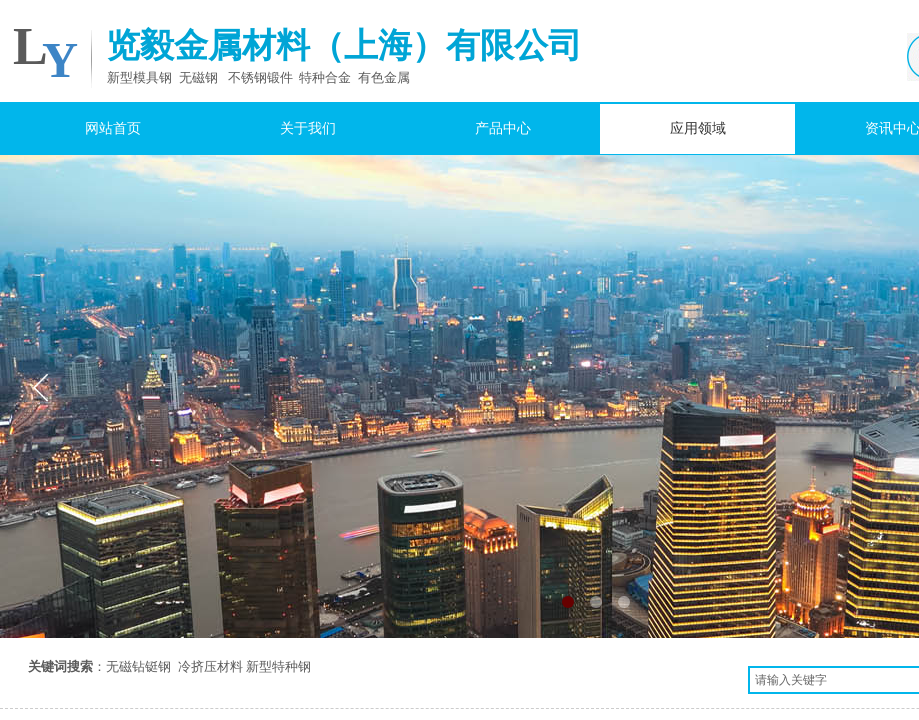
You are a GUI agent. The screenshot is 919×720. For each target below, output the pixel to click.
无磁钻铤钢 (138, 666)
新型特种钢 (278, 666)
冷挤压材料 (210, 666)
